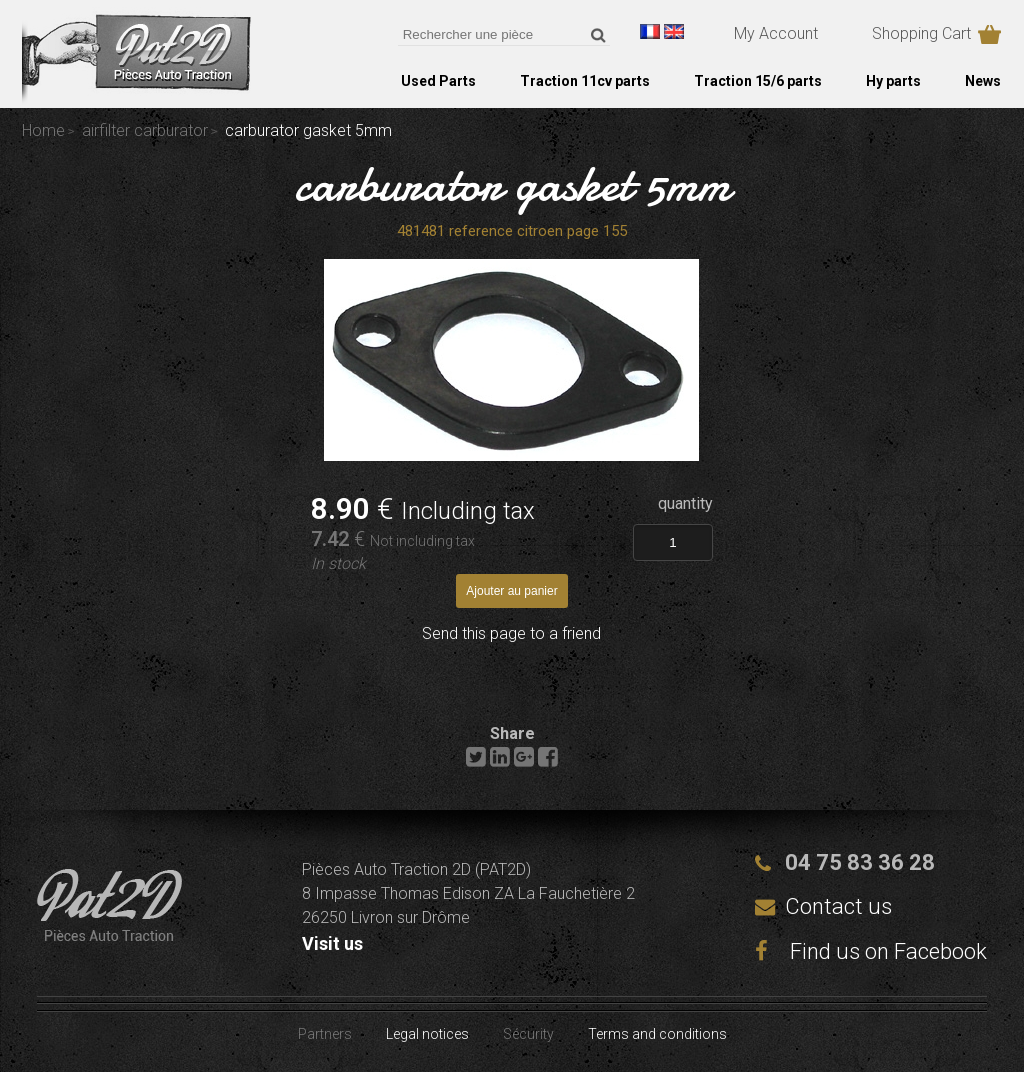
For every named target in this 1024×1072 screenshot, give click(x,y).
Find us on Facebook (871, 951)
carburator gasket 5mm (512, 184)
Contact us (838, 906)
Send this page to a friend (511, 633)
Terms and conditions (657, 1034)
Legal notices (427, 1034)
